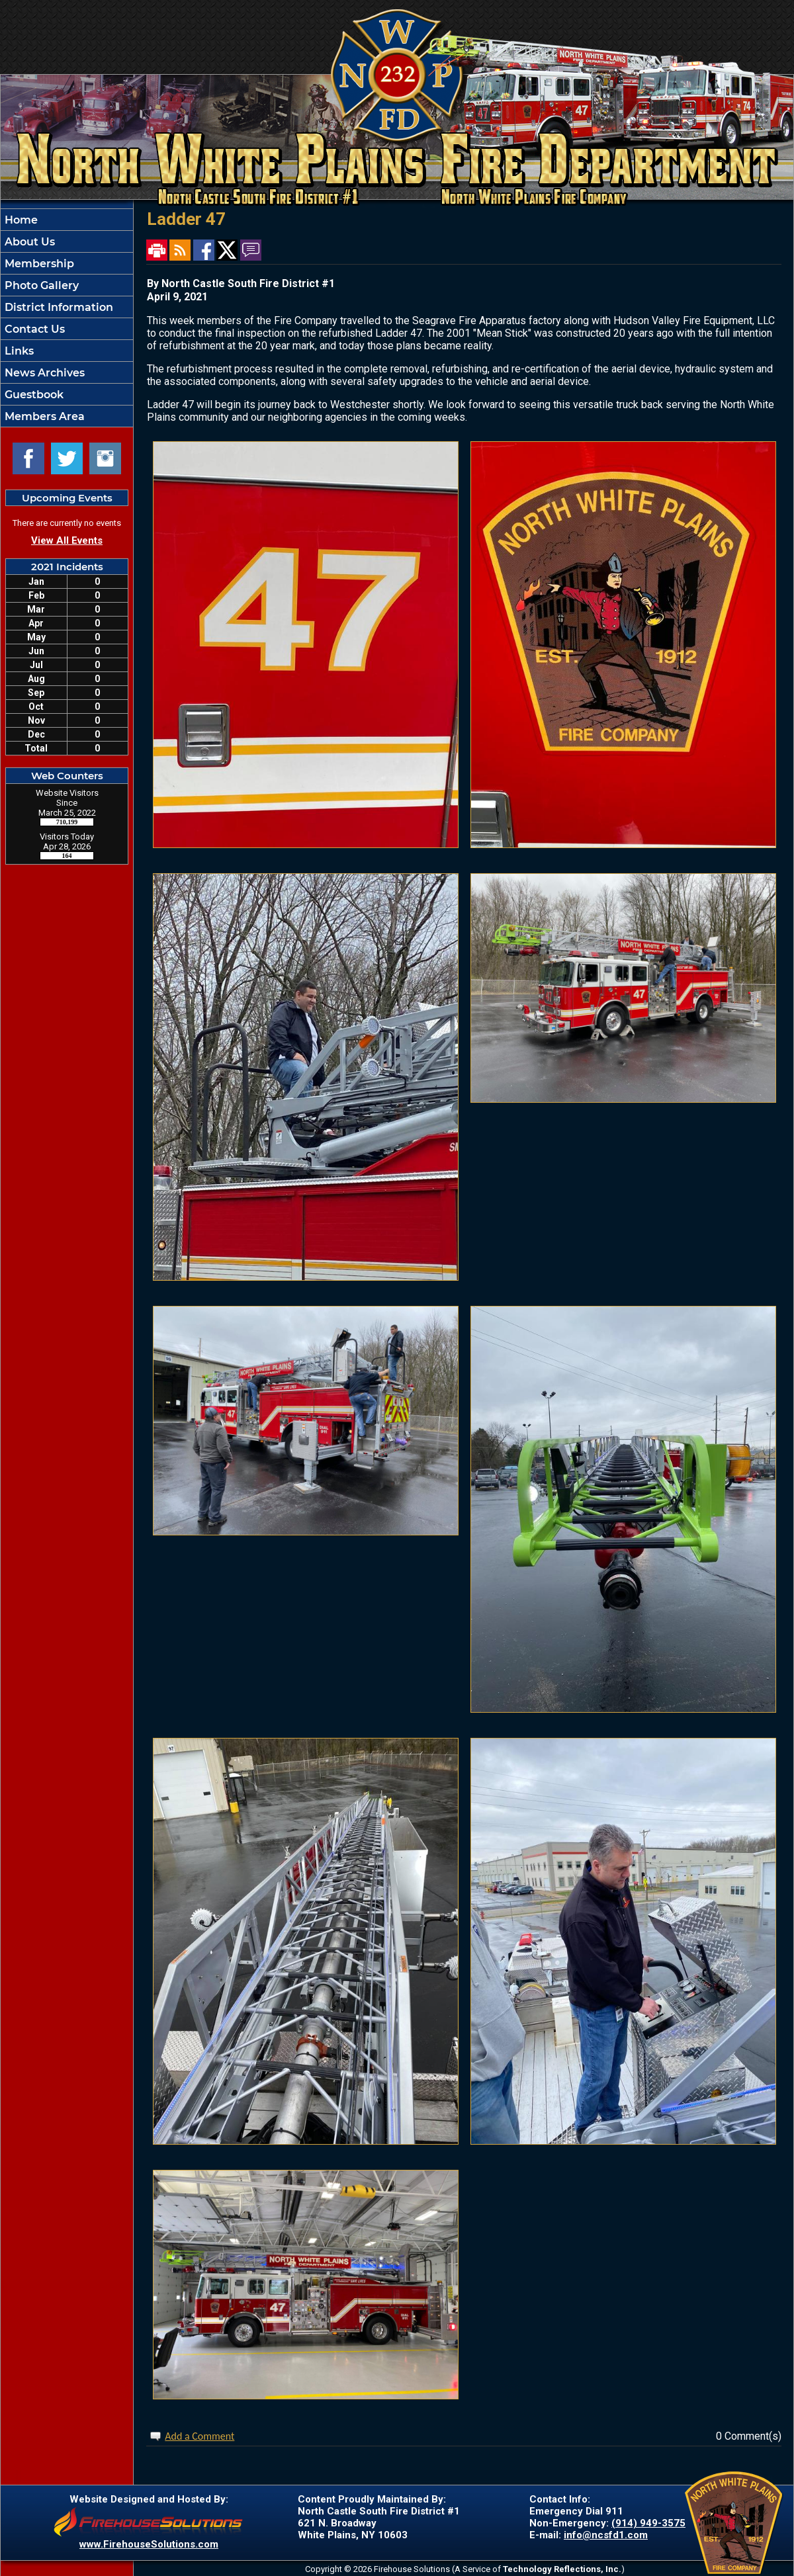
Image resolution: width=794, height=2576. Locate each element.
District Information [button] (57, 307)
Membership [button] (38, 263)
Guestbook (33, 394)
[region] (67, 318)
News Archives (43, 372)
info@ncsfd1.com (606, 2535)
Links (18, 351)
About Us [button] (28, 242)
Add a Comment (199, 2436)
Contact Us (33, 329)
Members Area (43, 416)
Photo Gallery (40, 285)
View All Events (67, 540)
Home (20, 220)
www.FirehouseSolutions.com (148, 2544)
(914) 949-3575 (648, 2523)
